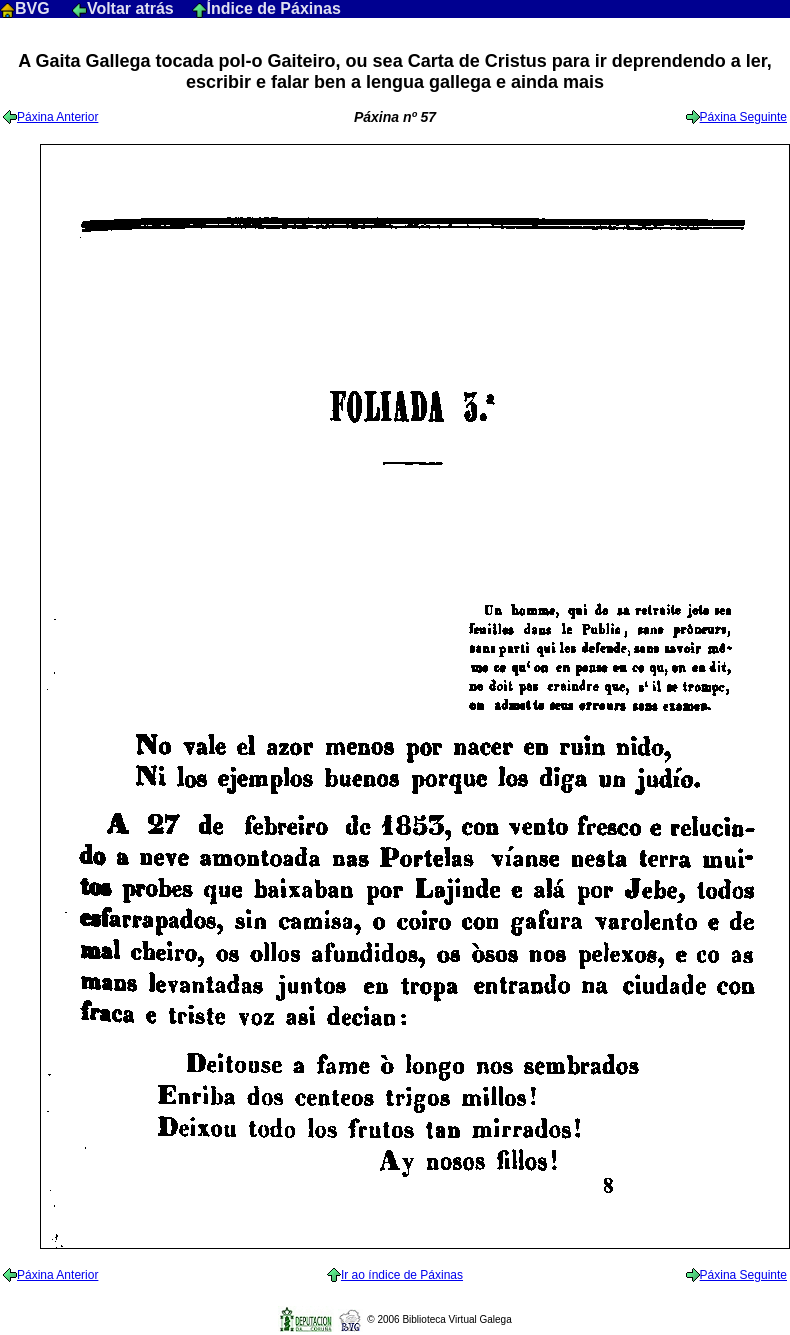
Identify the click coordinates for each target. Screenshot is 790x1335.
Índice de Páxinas (266, 8)
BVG (27, 8)
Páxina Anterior (50, 117)
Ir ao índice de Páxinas (395, 1275)
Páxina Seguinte (736, 117)
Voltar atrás (125, 8)
